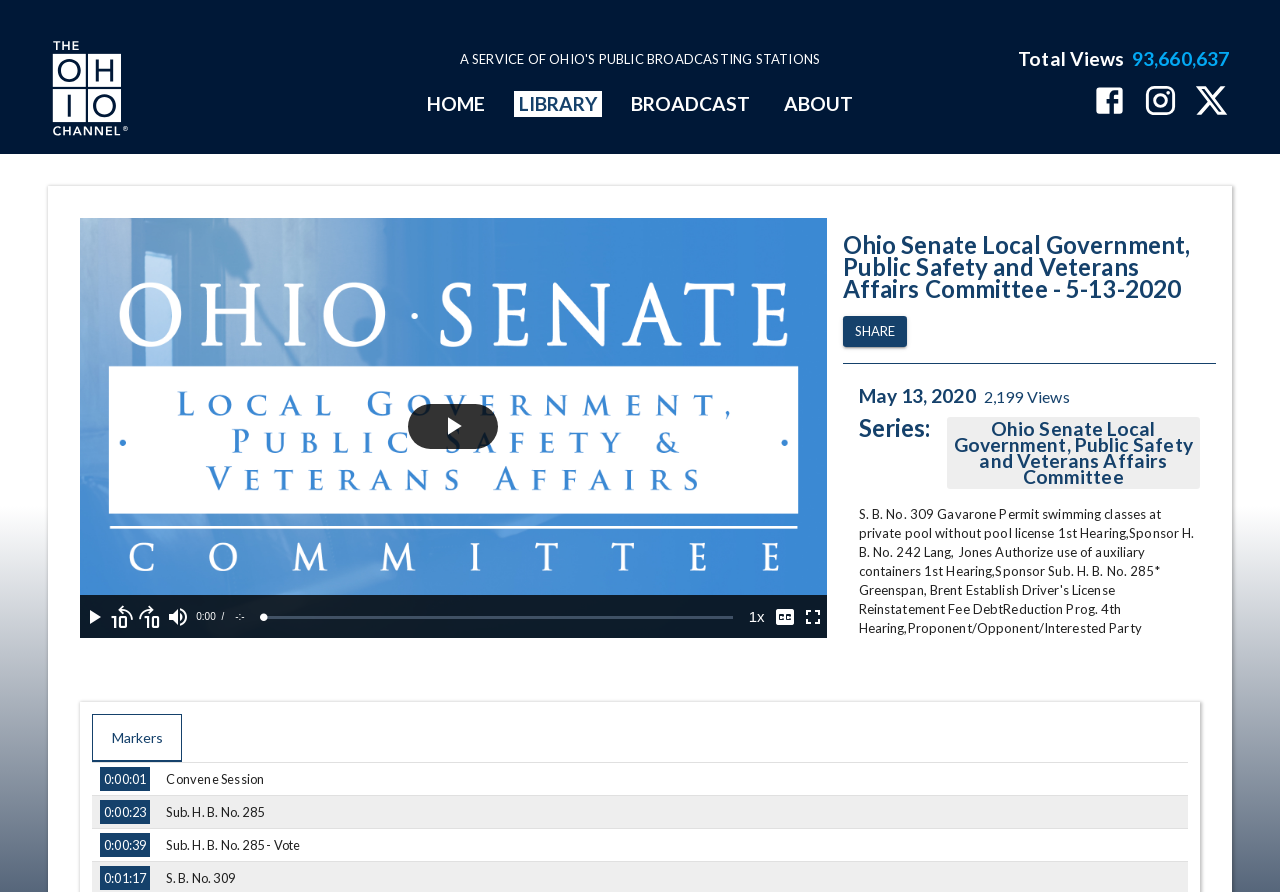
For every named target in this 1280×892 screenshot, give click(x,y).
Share (875, 331)
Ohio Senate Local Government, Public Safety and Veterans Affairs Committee (1073, 453)
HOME (456, 103)
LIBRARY (558, 103)
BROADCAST (691, 103)
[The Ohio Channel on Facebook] (1109, 102)
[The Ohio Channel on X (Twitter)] (1211, 102)
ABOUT (818, 103)
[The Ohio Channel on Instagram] (1160, 102)
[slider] (498, 617)
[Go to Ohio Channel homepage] (88, 91)
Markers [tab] (137, 738)
